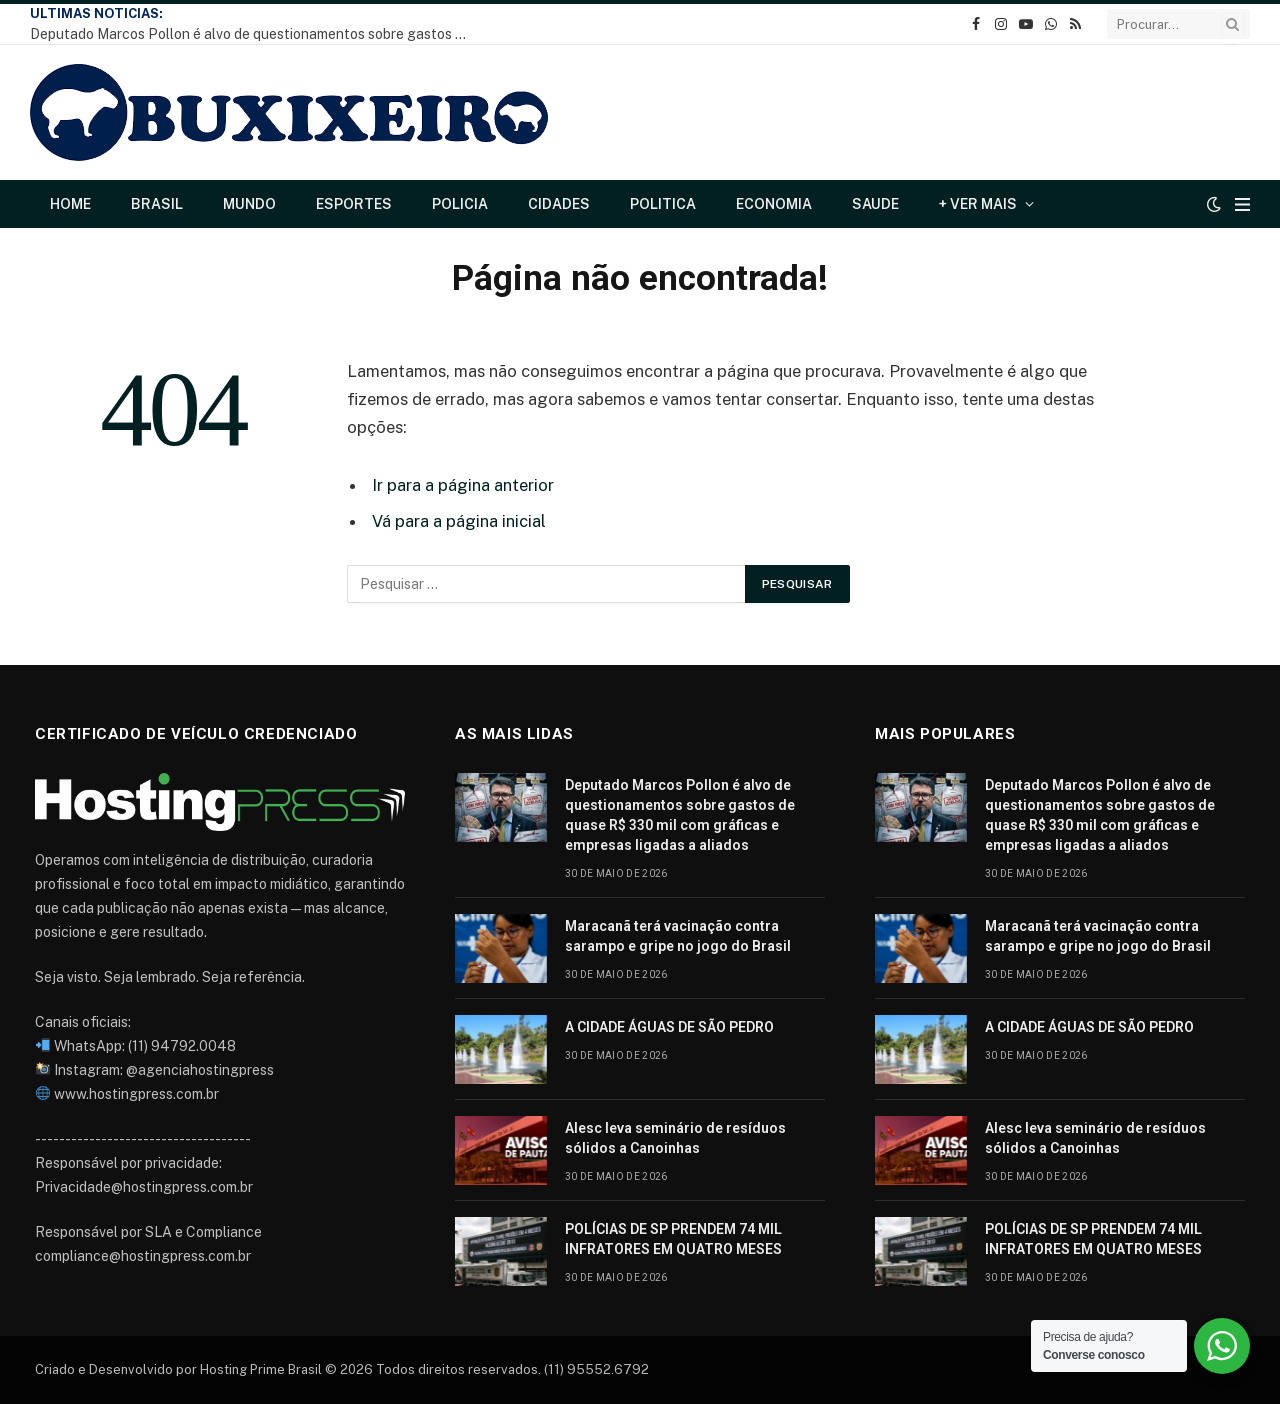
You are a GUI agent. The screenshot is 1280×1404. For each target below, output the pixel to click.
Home (70, 204)
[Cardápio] (1242, 204)
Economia (774, 204)
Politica (663, 204)
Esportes (354, 204)
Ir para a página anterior (463, 485)
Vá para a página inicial (459, 521)
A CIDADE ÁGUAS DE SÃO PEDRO (669, 1027)
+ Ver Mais (978, 204)
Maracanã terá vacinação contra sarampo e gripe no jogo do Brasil (678, 936)
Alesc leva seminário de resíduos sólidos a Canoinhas (675, 1138)
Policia (460, 204)
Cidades (559, 204)
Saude (875, 204)
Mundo (249, 204)
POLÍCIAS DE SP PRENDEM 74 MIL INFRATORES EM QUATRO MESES (673, 1239)
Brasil (157, 204)
